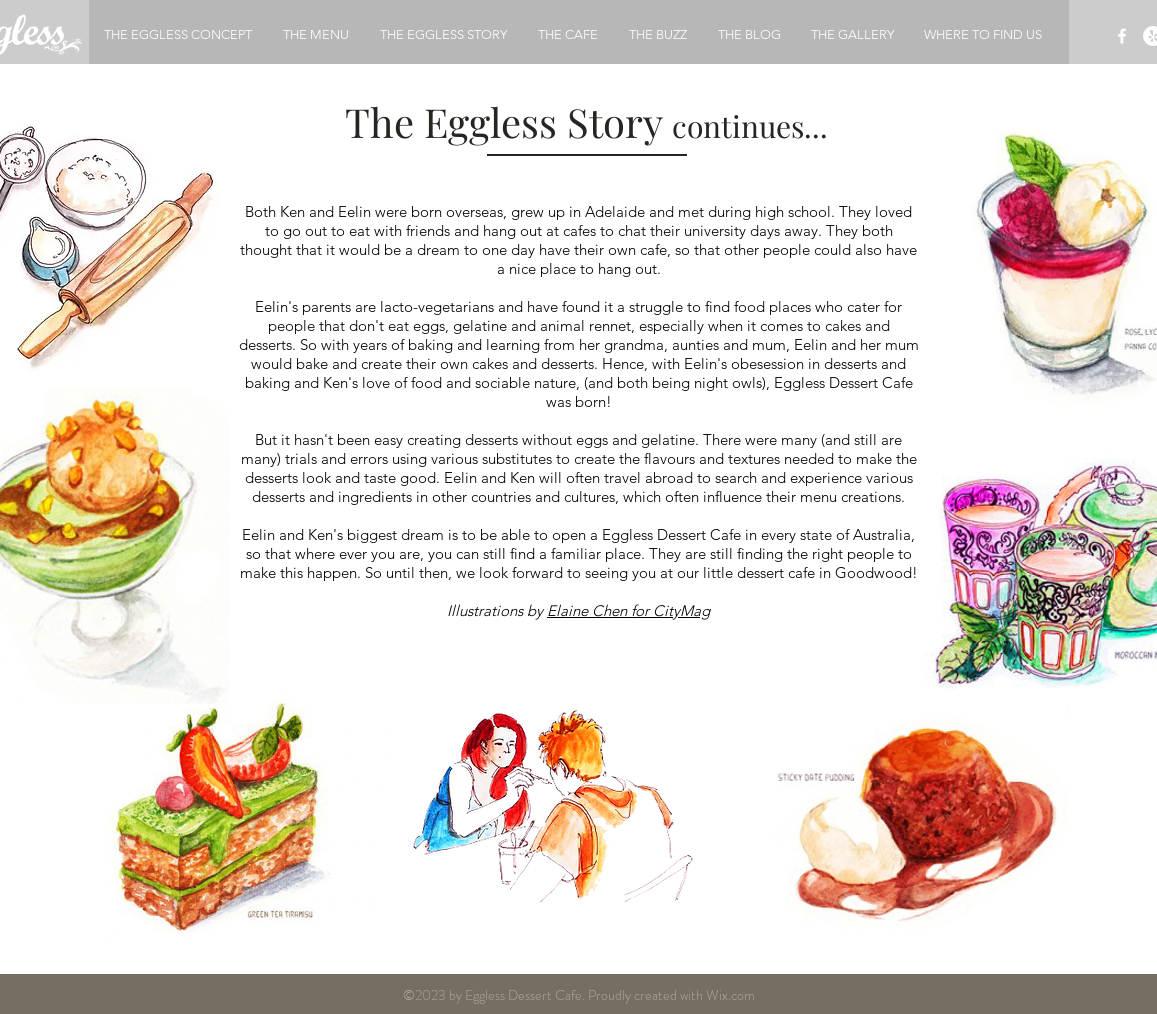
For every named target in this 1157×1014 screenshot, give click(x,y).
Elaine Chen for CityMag (628, 610)
